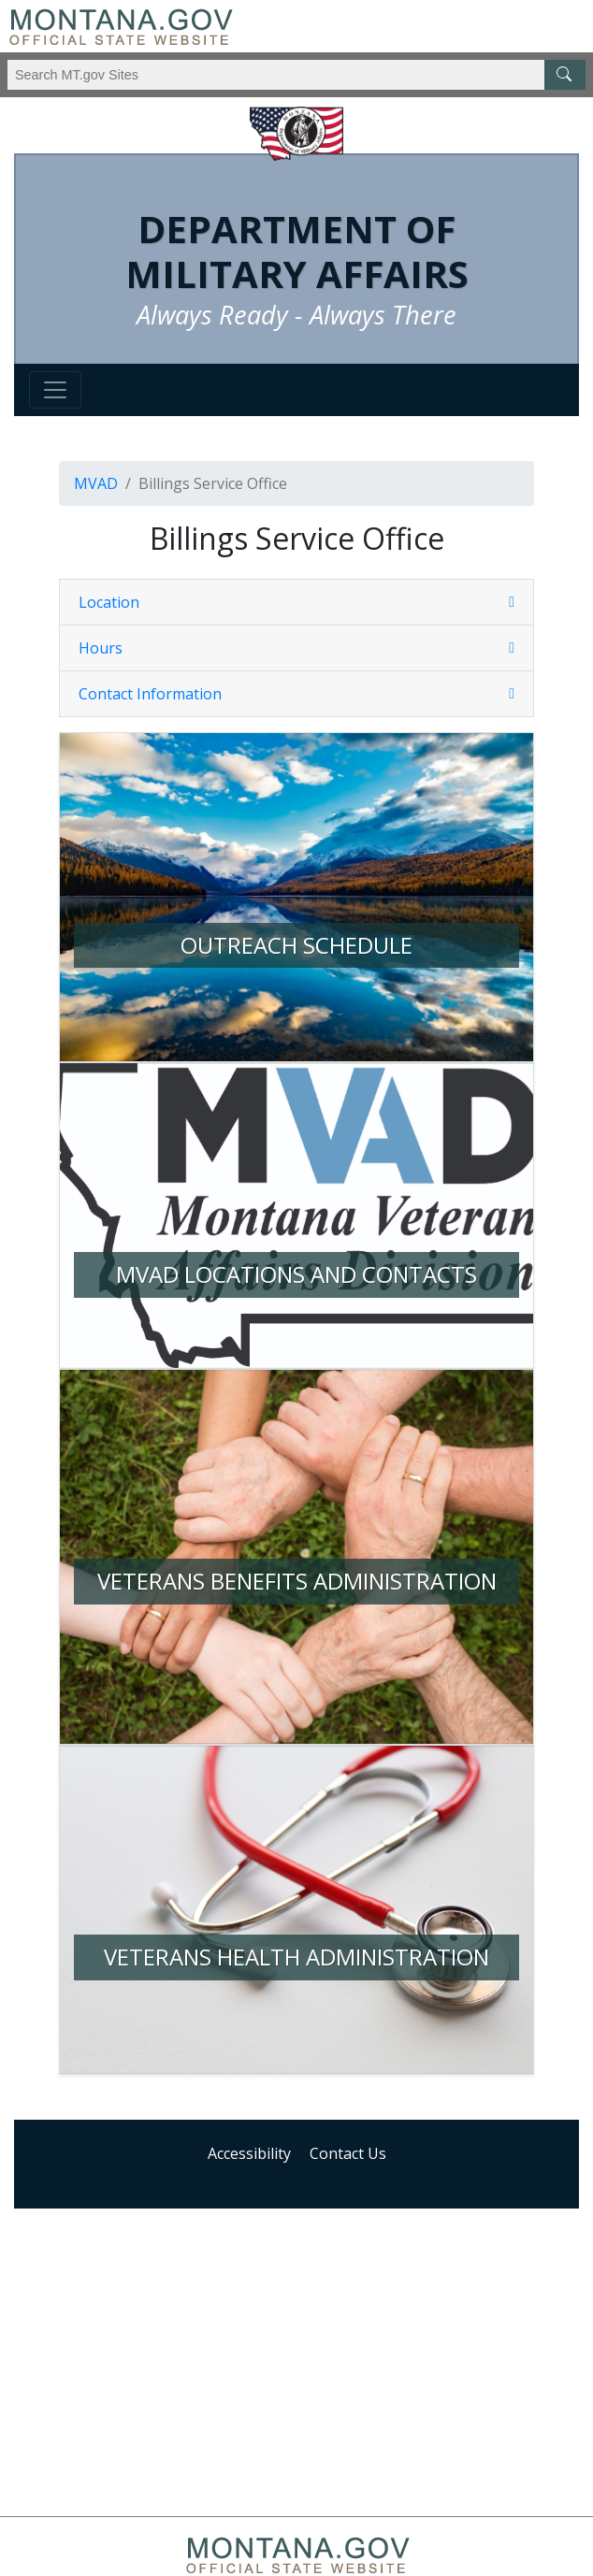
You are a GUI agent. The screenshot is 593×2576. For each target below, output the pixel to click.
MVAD (96, 483)
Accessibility (249, 2153)
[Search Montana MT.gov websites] (296, 75)
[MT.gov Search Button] (565, 75)
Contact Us (348, 2153)
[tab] (296, 603)
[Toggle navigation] (55, 390)
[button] (296, 602)
